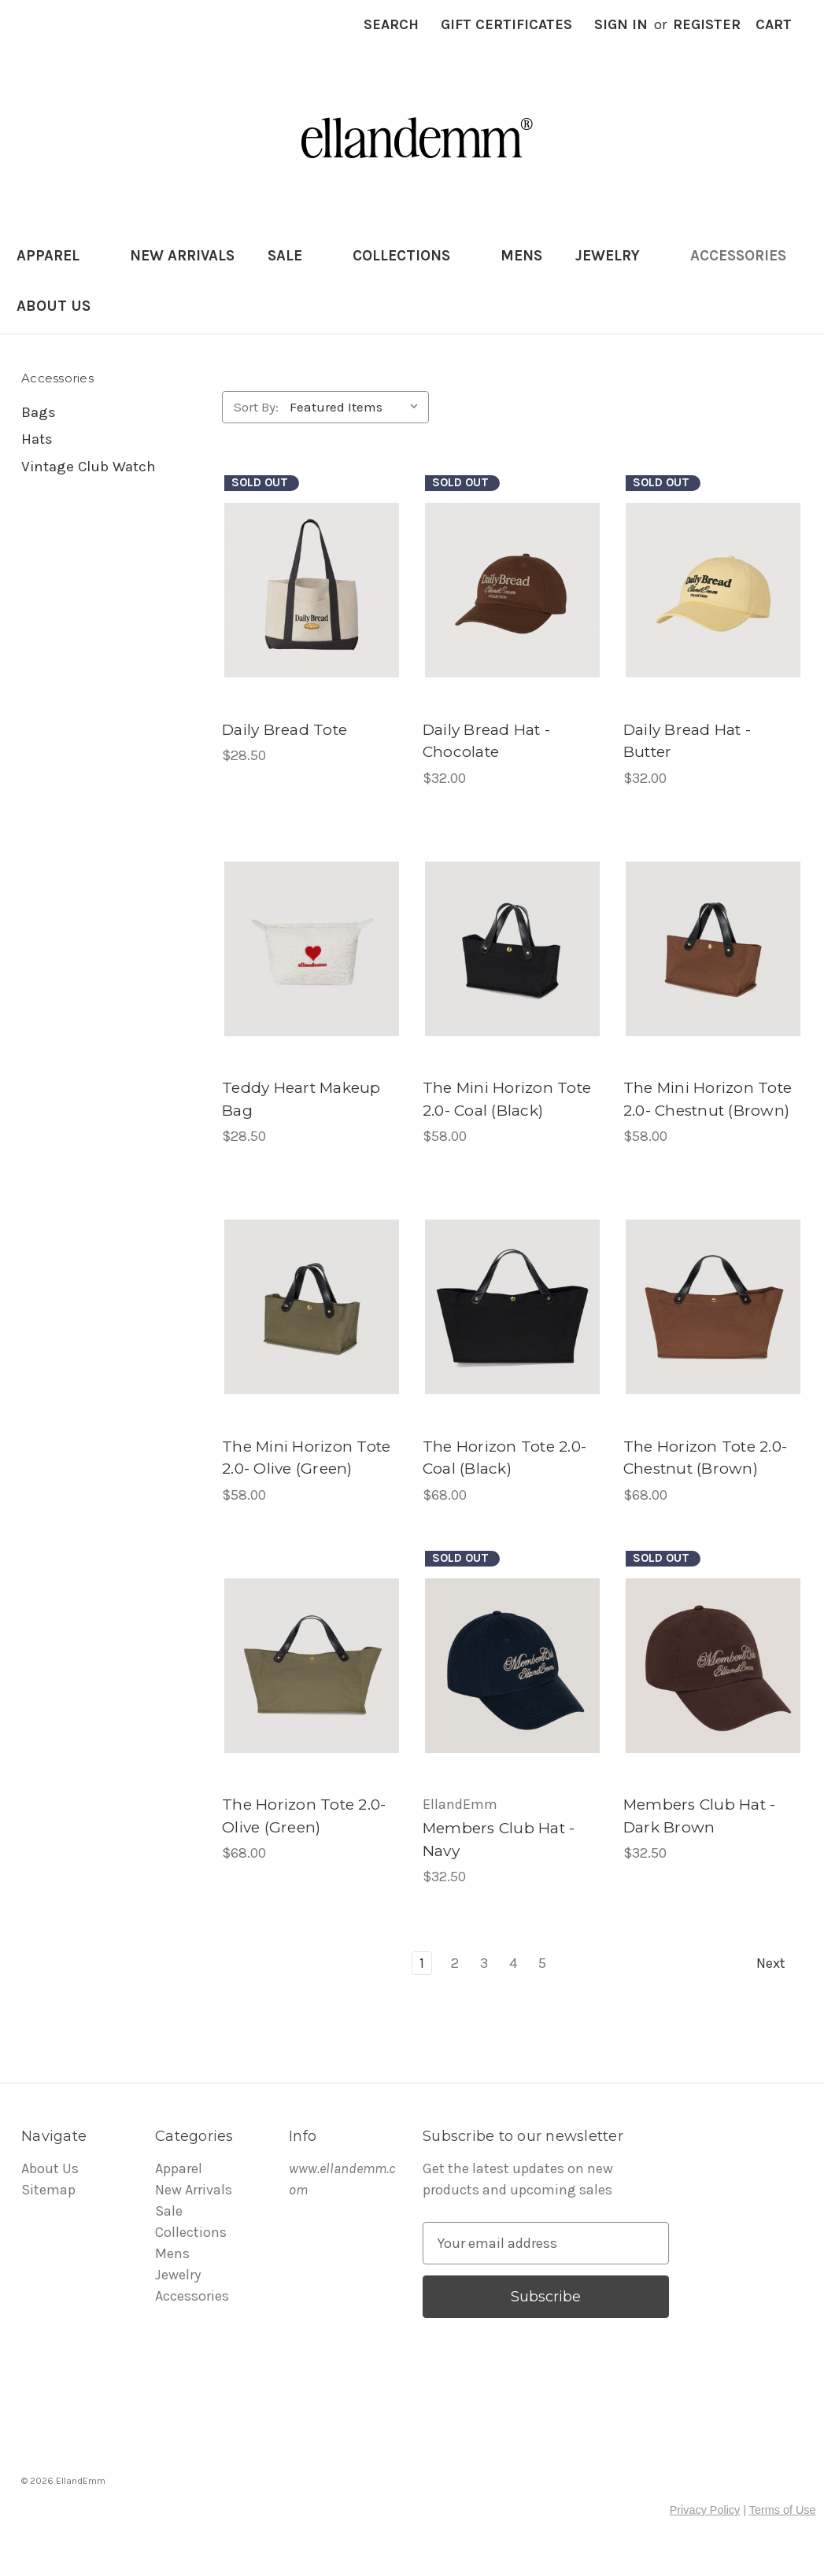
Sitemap (48, 2189)
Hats (37, 439)
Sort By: (256, 407)
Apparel (57, 255)
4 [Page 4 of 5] (513, 1963)
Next (779, 1963)
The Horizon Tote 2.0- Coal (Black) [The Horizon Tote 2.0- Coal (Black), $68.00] (504, 1457)
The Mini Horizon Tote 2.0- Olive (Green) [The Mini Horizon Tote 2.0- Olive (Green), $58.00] (306, 1457)
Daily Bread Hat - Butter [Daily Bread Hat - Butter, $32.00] (687, 741)
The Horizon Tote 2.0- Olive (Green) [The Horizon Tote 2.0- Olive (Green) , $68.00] (304, 1815)
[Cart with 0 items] (774, 25)
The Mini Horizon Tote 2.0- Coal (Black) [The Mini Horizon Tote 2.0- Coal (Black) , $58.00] (507, 1099)
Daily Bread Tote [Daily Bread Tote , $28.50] (284, 730)
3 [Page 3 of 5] (484, 1963)
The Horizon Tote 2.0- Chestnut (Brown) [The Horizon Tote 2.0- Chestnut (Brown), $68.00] (705, 1457)
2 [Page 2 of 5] (455, 1963)
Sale (294, 255)
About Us (54, 306)
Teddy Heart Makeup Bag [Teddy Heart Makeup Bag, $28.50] (301, 1099)
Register (707, 24)
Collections (410, 255)
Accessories (747, 255)
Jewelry (616, 255)
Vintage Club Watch (88, 466)
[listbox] (357, 407)
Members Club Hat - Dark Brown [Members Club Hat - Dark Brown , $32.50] (699, 1815)
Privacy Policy (705, 2510)
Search (391, 24)
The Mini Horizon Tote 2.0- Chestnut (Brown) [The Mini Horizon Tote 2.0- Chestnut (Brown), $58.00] (707, 1099)
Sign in (621, 24)
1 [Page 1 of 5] (421, 1963)
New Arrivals (182, 255)
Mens (521, 255)
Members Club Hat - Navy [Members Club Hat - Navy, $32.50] (499, 1839)
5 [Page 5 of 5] (542, 1963)
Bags (38, 412)
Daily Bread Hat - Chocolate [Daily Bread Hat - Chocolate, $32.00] (486, 741)
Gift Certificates (506, 24)
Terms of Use (782, 2510)
